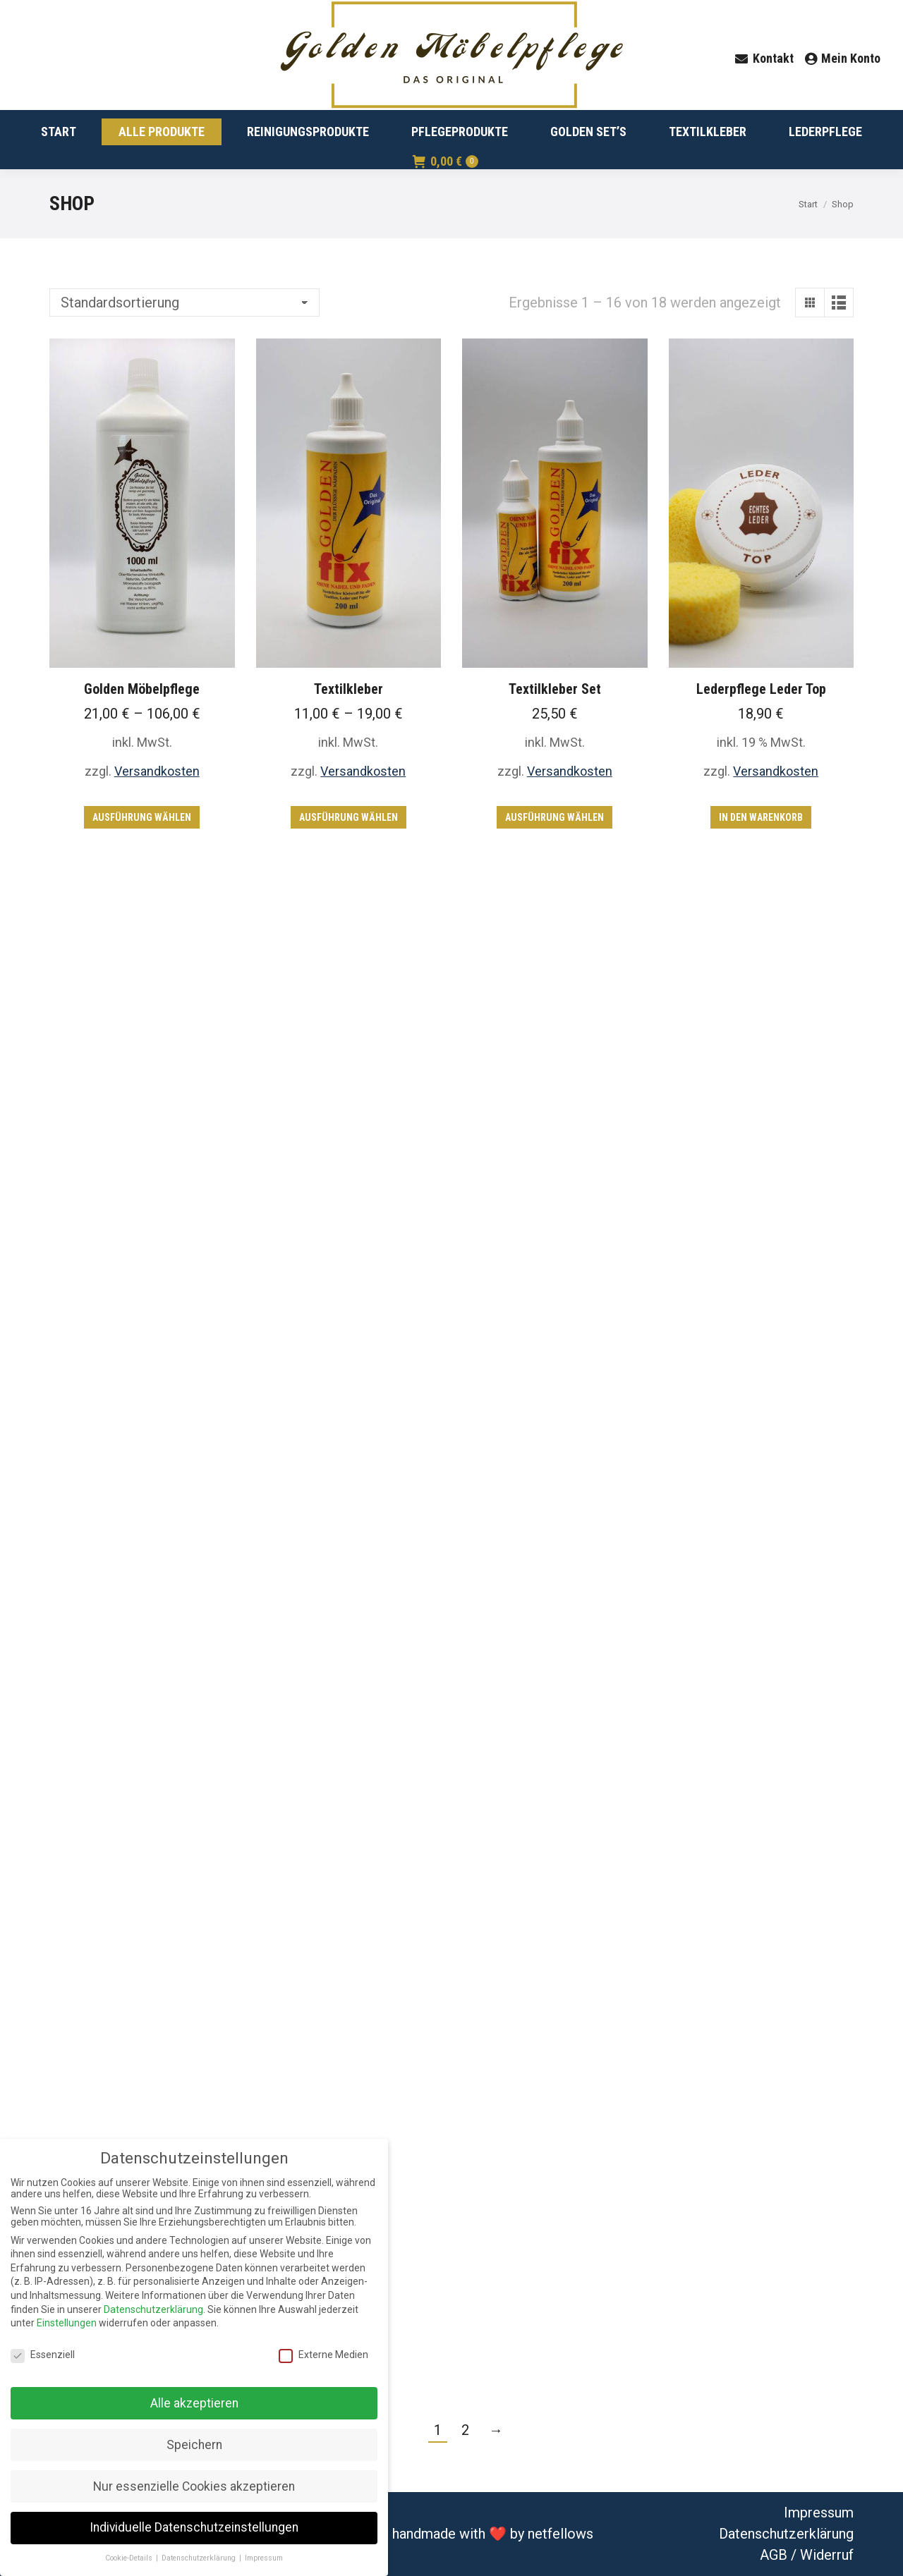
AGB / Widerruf (807, 2554)
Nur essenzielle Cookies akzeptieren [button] (194, 2486)
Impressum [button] (264, 2558)
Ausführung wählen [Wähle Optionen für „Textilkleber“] (348, 817)
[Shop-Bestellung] (184, 302)
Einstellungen (67, 2322)
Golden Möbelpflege (142, 688)
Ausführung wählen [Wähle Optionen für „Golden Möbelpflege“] (141, 817)
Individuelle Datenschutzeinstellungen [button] (194, 2527)
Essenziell (43, 2354)
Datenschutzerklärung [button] (200, 2558)
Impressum (819, 2512)
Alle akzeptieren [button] (194, 2403)
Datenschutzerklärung (786, 2533)
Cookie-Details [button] (129, 2558)
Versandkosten (157, 771)
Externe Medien (323, 2354)
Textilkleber (348, 688)
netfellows (560, 2533)
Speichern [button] (194, 2445)
